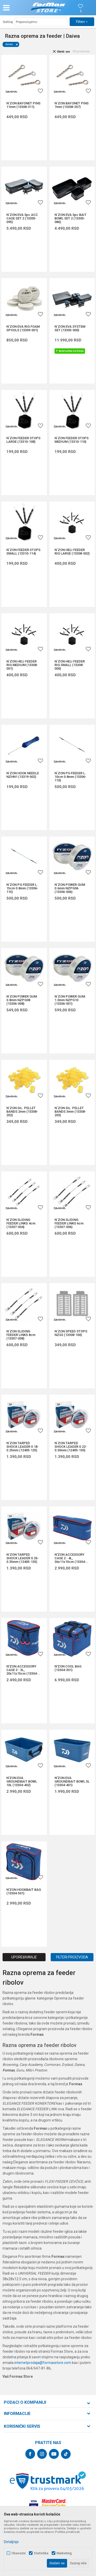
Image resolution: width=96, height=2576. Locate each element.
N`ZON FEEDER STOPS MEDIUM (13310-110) (72, 440)
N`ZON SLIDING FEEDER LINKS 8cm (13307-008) (20, 1335)
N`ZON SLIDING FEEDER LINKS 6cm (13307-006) (69, 1223)
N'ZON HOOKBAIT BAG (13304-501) (23, 1891)
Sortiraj (8, 22)
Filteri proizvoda (72, 1957)
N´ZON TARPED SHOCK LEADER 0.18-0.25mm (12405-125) (22, 1446)
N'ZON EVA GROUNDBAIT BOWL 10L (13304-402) (21, 1781)
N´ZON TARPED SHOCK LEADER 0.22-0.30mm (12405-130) (71, 1446)
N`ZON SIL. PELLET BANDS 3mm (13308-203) (70, 1111)
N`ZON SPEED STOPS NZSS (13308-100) (71, 1333)
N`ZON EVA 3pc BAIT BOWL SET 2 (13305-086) (71, 218)
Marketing (64, 2553)
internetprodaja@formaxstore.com (42, 2363)
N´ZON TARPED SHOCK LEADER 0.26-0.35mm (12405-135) (22, 1558)
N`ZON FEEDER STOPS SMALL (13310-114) (23, 551)
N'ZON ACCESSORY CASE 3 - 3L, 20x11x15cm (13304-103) (22, 1670)
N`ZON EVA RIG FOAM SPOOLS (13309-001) (23, 328)
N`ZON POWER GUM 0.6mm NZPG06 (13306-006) (70, 888)
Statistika (41, 2553)
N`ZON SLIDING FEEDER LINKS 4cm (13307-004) (20, 1223)
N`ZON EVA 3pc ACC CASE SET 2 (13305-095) (22, 218)
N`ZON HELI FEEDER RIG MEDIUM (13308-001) (22, 665)
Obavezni (19, 2553)
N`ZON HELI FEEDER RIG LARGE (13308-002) (72, 551)
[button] (16, 7)
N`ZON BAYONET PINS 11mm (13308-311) (23, 105)
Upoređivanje (24, 1957)
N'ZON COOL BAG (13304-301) (68, 1668)
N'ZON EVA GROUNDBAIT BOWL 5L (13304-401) (72, 1781)
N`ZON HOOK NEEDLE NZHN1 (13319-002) (22, 775)
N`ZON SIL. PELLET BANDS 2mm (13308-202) (22, 1111)
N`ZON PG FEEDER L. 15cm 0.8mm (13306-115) (22, 888)
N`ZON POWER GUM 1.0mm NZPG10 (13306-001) (70, 1000)
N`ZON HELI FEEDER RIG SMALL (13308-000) (70, 665)
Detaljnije (11, 2542)
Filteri (82, 22)
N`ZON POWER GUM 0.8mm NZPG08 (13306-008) (21, 1000)
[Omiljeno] (80, 11)
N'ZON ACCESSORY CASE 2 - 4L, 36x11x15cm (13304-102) (70, 1558)
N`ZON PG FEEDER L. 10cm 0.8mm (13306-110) (70, 776)
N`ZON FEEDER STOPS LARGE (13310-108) (23, 440)
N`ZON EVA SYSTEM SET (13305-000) (70, 328)
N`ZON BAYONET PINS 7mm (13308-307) (72, 105)
